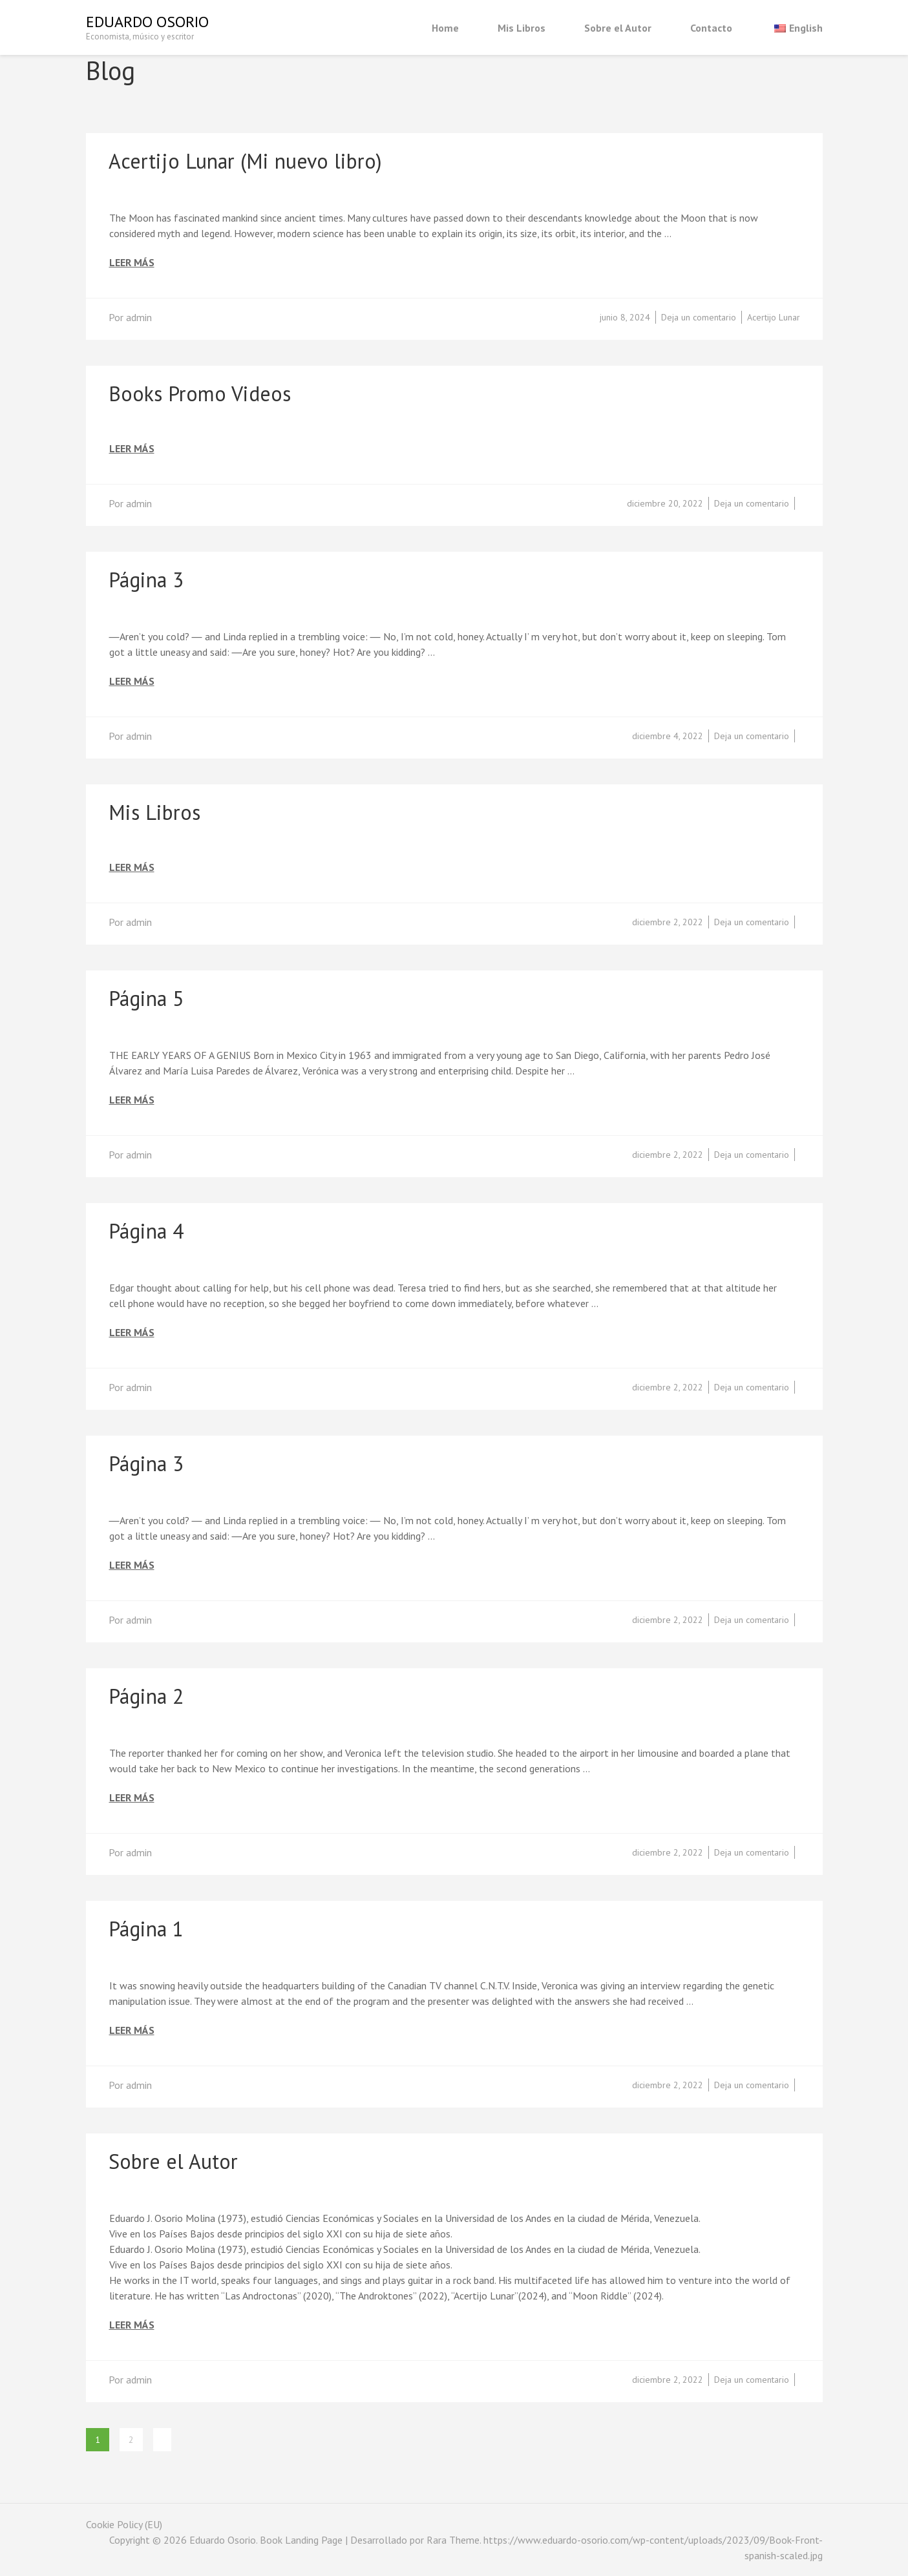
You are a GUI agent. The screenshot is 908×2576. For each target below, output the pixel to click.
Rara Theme (453, 2539)
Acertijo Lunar (773, 317)
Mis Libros (521, 27)
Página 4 (146, 1230)
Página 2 (146, 1696)
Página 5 (146, 998)
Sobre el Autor (617, 27)
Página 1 (146, 1928)
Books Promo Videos (200, 393)
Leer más (131, 263)
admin (139, 317)
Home (445, 27)
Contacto (711, 27)
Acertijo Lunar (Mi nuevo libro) (245, 160)
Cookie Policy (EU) (124, 2524)
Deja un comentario (698, 317)
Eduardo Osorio (147, 22)
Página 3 (146, 579)
